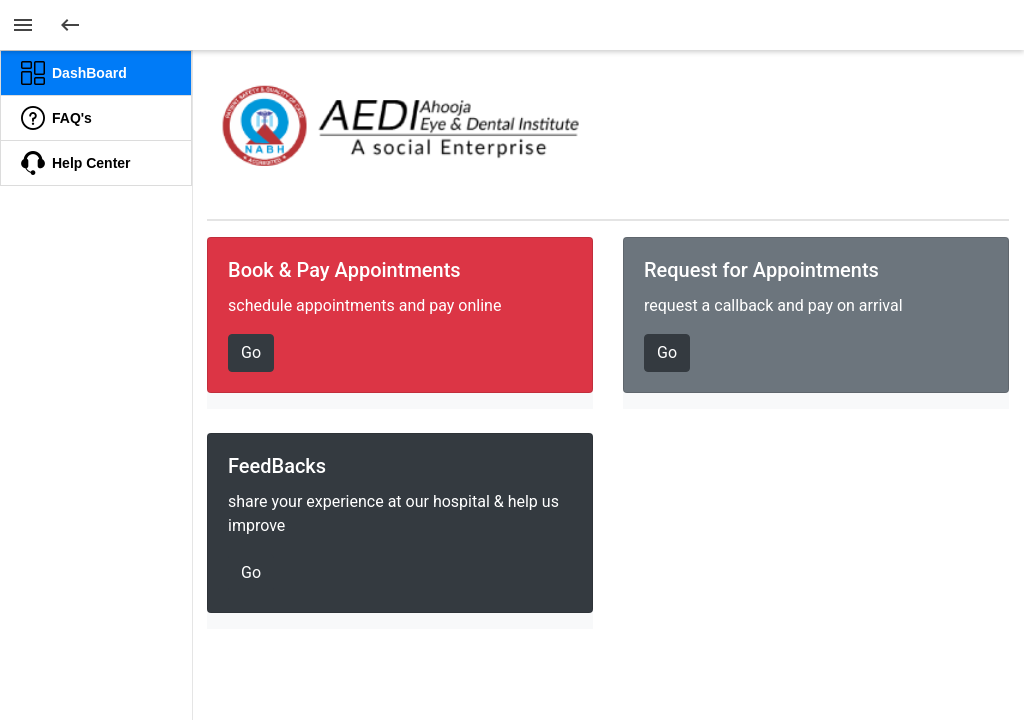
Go (251, 352)
